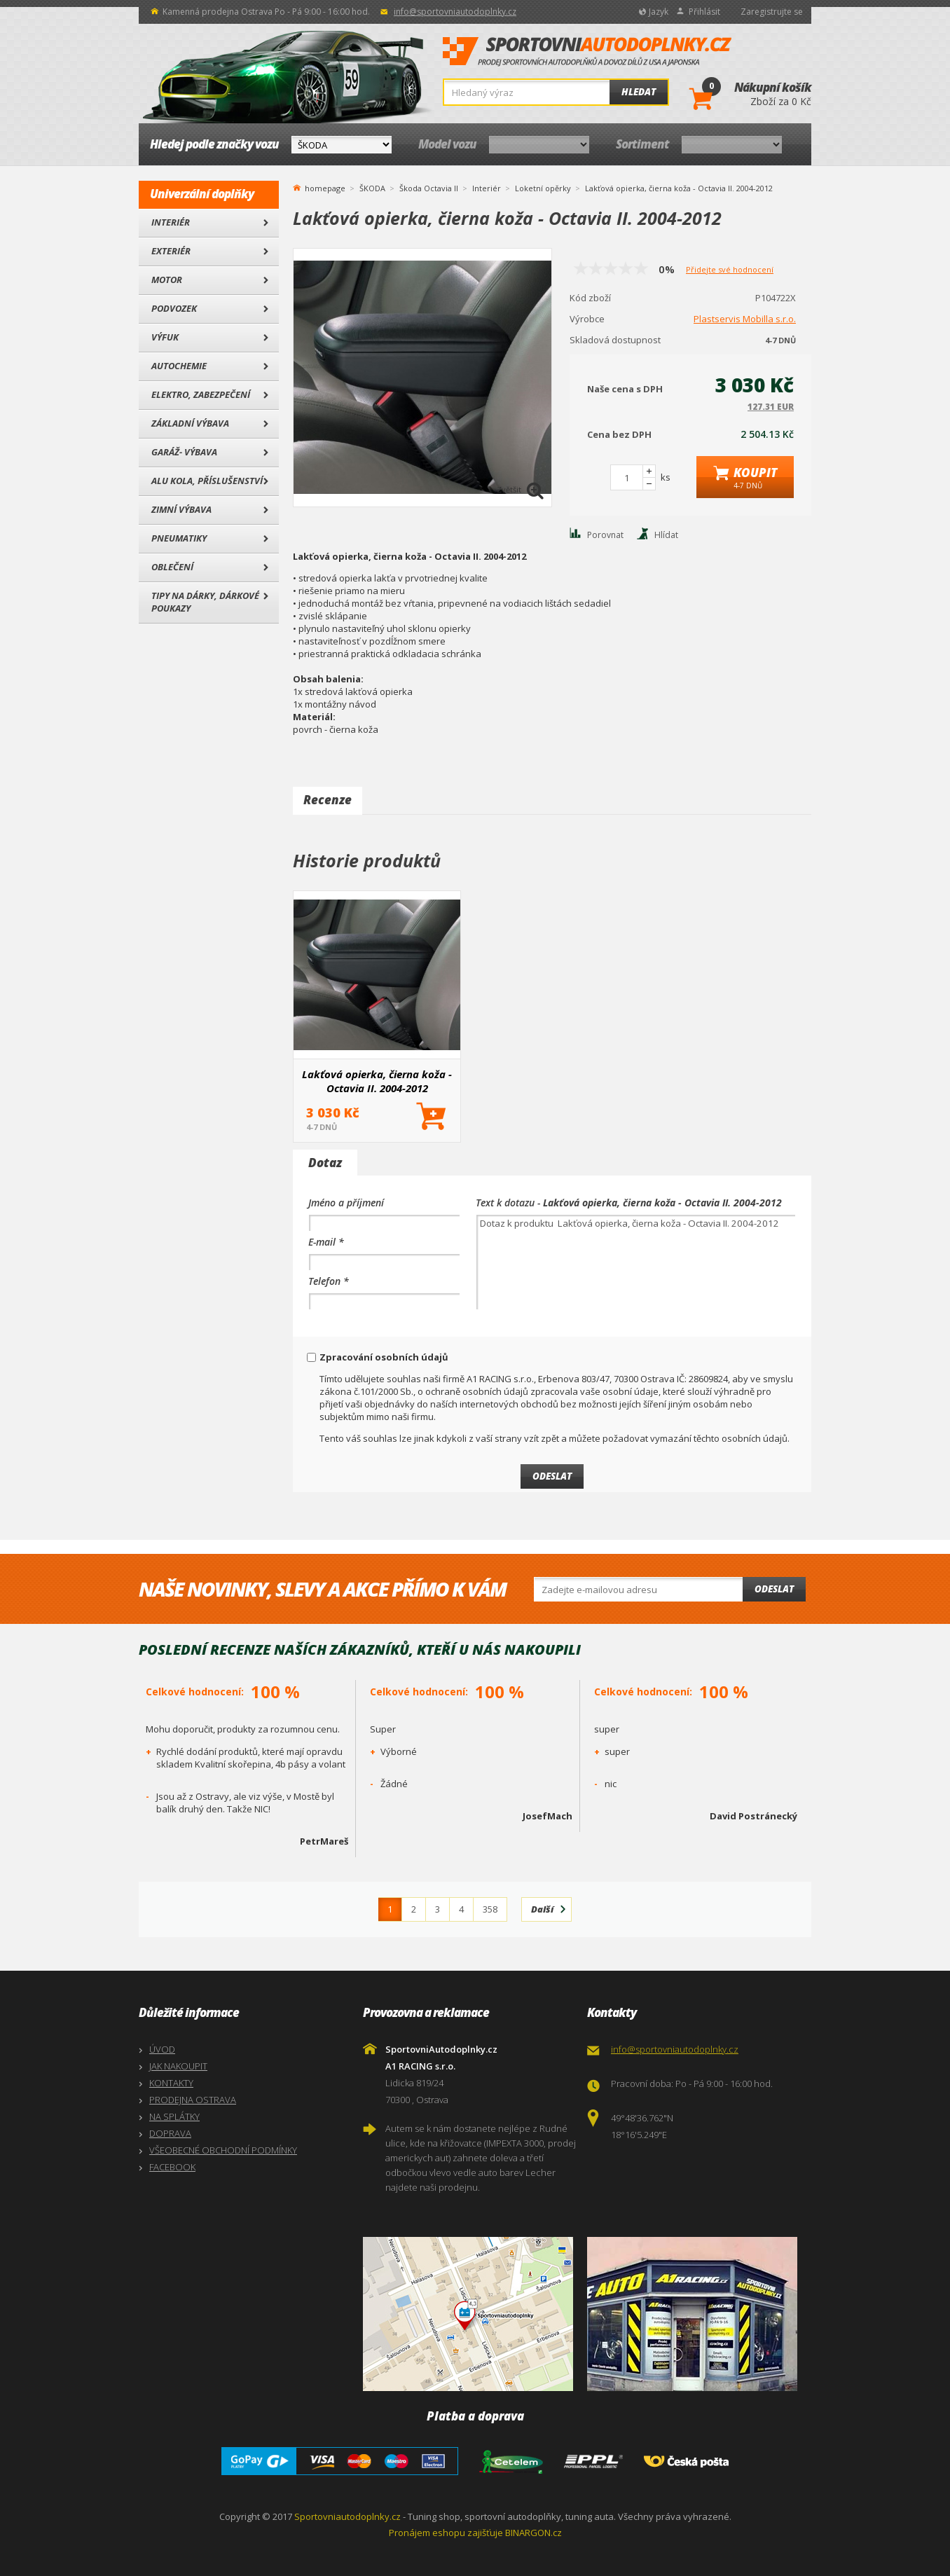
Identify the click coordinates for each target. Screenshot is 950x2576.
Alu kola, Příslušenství (207, 480)
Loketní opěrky (543, 188)
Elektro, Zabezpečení (200, 394)
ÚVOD (162, 2049)
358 (490, 1909)
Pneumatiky (179, 538)
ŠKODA (372, 188)
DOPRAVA (170, 2133)
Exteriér (171, 250)
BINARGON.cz (533, 2532)
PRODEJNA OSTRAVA (192, 2099)
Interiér (170, 222)
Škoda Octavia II (428, 188)
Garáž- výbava (184, 452)
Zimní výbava (181, 509)
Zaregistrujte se (772, 12)
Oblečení (172, 566)
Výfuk (165, 337)
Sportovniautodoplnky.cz (347, 2516)
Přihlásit (704, 12)
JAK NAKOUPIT (178, 2066)
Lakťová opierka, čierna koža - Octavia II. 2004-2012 (377, 1081)
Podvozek (174, 308)
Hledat (638, 91)
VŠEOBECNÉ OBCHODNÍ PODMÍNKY (223, 2150)
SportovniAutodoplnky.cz (587, 52)
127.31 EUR (771, 407)
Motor (166, 279)
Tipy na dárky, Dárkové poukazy (205, 601)
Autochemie (179, 365)
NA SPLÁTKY (174, 2116)
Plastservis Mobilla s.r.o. (745, 318)
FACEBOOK (172, 2167)
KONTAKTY (171, 2082)
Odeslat (774, 1589)
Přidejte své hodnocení (729, 269)
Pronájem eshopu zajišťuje (446, 2532)
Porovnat (605, 535)
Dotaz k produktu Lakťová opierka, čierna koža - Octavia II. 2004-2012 (636, 1262)
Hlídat (666, 535)
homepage (325, 187)
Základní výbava (190, 423)
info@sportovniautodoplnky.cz (455, 12)
